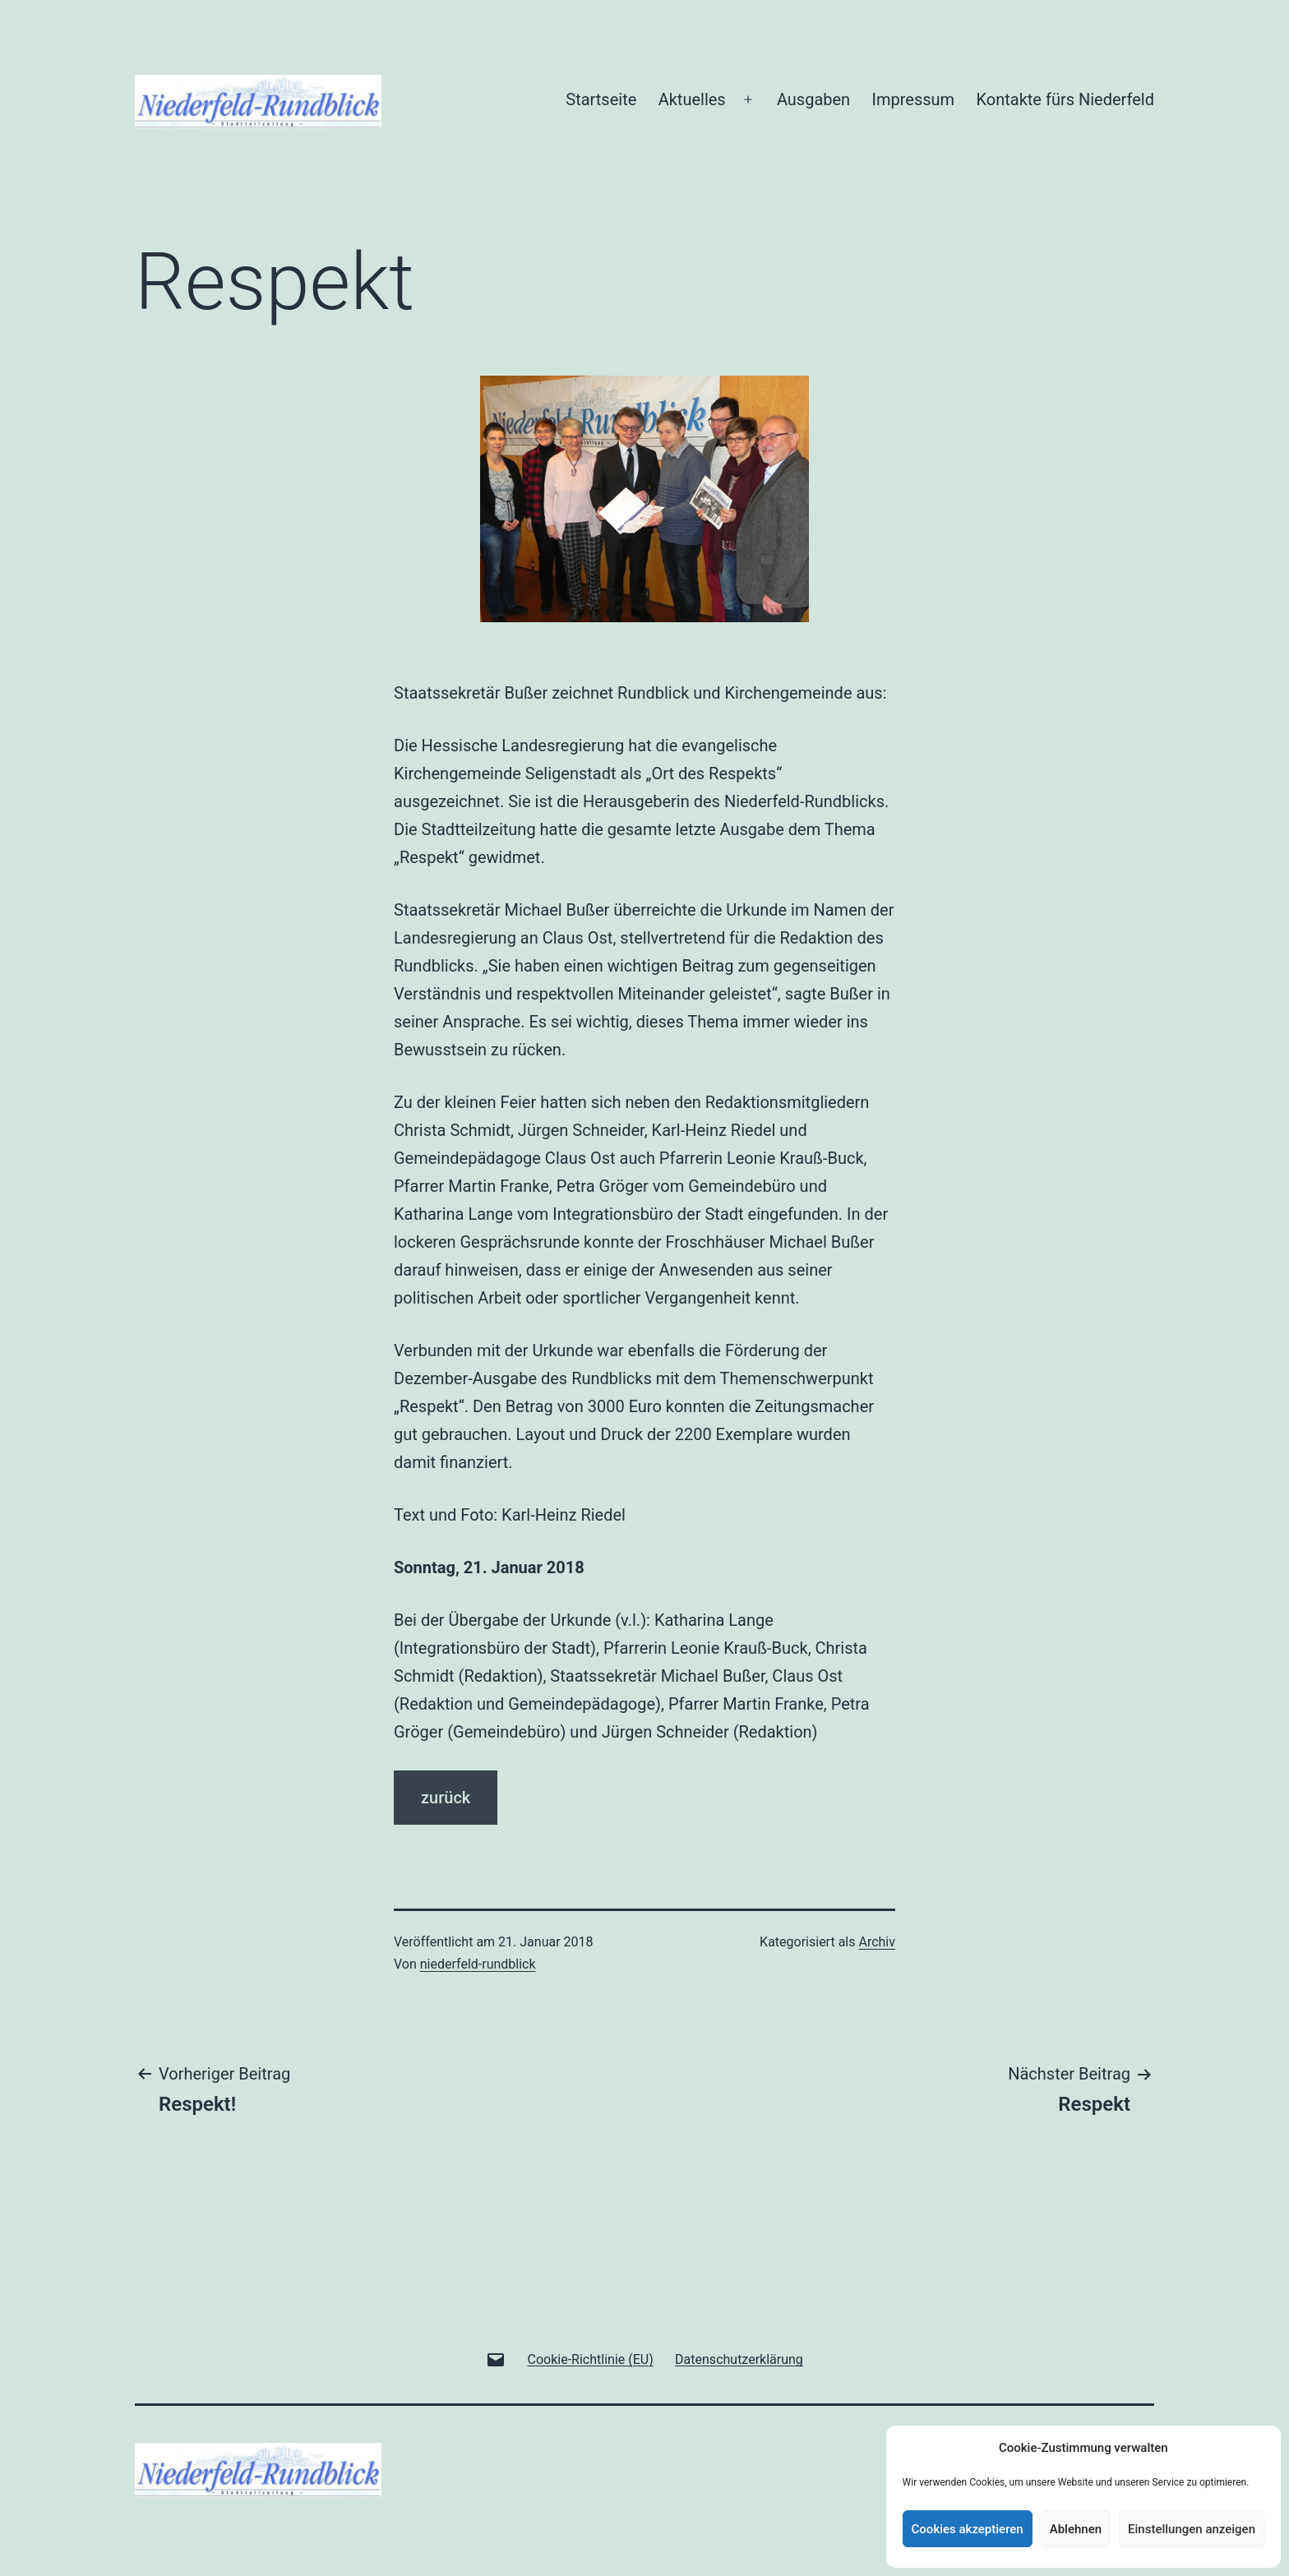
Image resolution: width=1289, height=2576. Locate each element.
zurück (445, 1797)
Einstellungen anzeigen (1191, 2529)
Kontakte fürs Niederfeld (1065, 99)
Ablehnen (1076, 2529)
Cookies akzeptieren (967, 2529)
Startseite (601, 99)
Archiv (876, 1942)
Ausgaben (813, 99)
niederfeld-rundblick (478, 1964)
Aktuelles (692, 99)
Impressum (913, 99)
